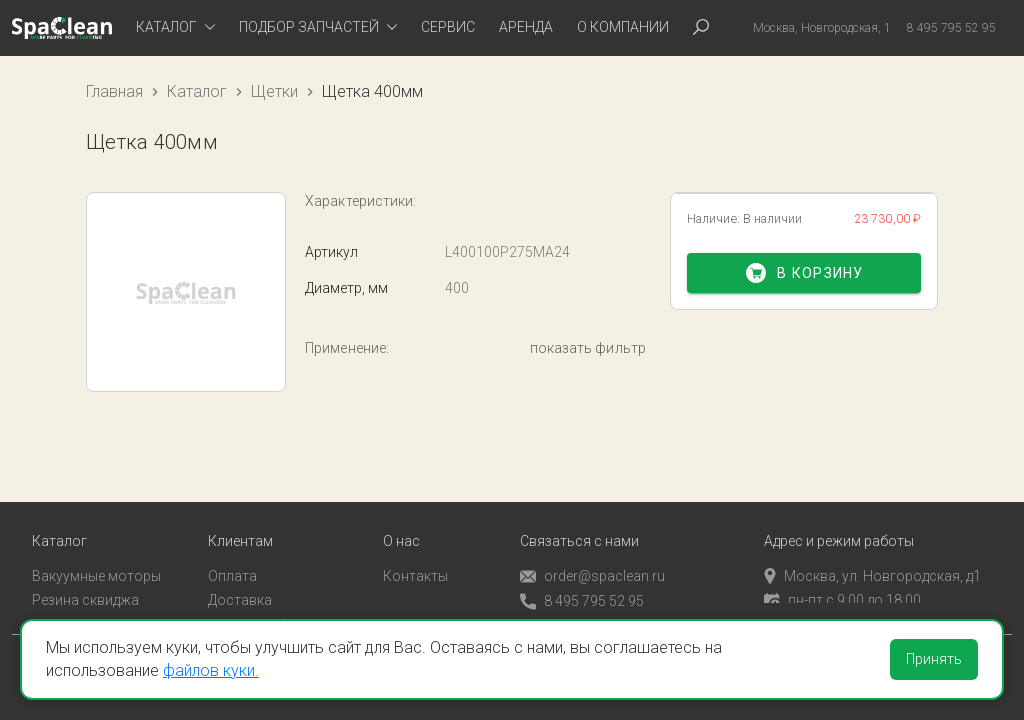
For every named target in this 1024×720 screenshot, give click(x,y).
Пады (49, 609)
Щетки (274, 91)
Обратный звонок (579, 609)
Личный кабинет (261, 609)
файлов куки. (211, 670)
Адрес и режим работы (839, 524)
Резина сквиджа (85, 584)
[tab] (175, 28)
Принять (934, 659)
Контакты (415, 559)
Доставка (240, 584)
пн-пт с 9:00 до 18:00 (842, 584)
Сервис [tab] (448, 27)
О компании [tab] (623, 27)
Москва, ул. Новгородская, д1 (872, 559)
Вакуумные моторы (96, 559)
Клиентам (240, 524)
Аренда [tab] (526, 27)
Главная (114, 91)
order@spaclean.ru (592, 559)
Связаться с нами (579, 524)
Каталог (197, 91)
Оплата (232, 559)
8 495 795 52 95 (582, 584)
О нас (401, 524)
